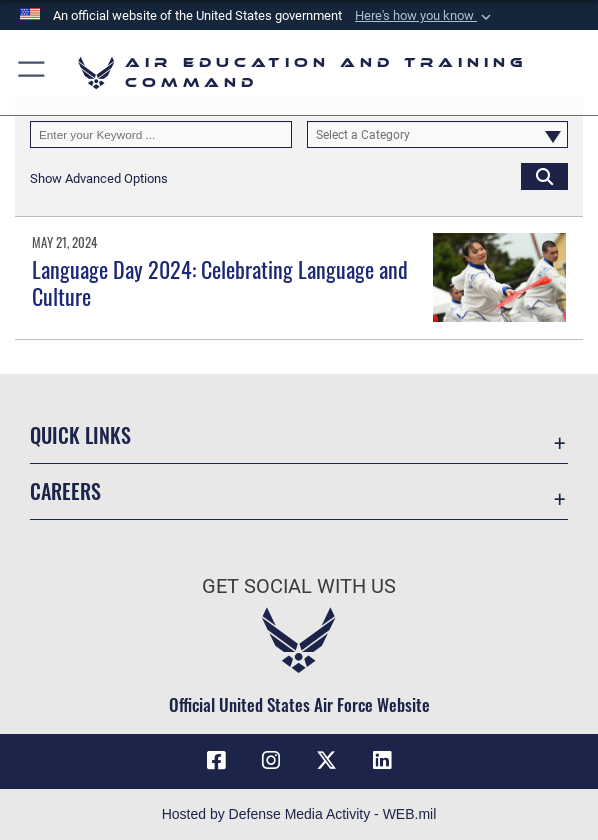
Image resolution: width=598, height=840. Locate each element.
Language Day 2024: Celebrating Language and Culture (220, 282)
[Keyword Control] (161, 134)
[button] (425, 16)
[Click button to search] (544, 176)
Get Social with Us (299, 586)
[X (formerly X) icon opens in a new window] (327, 761)
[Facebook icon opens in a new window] (216, 761)
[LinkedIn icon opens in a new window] (382, 761)
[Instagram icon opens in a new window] (271, 761)
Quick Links (80, 435)
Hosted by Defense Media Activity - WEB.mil (299, 814)
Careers (65, 491)
